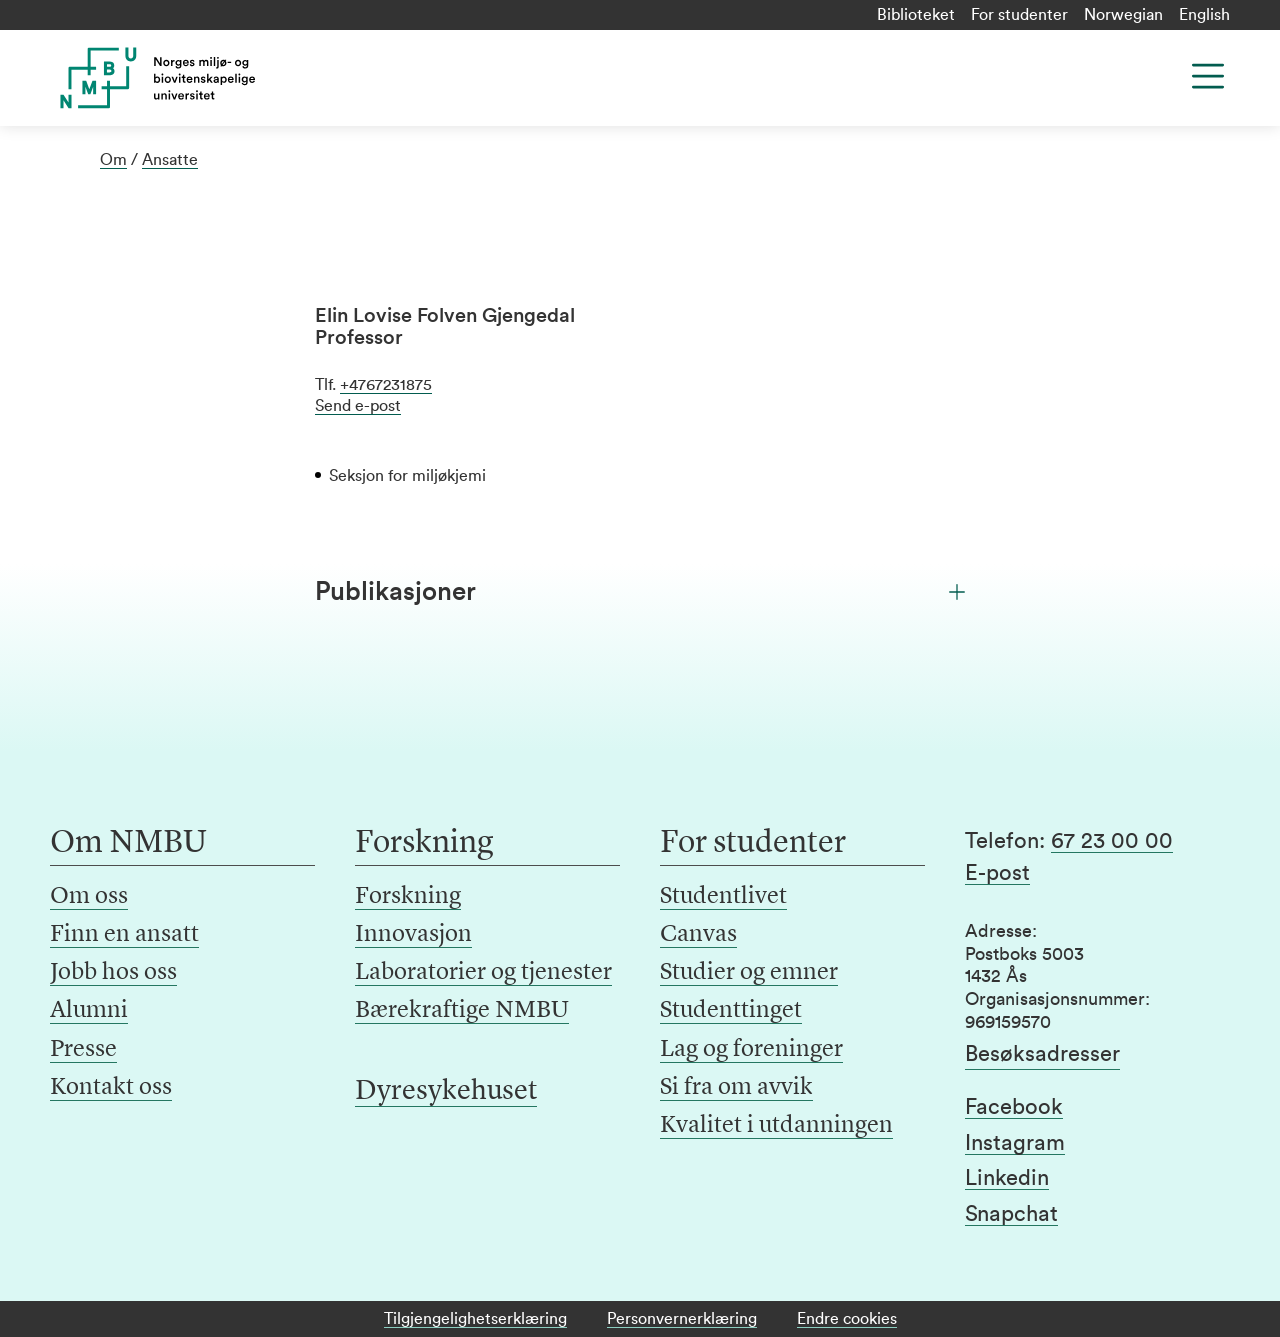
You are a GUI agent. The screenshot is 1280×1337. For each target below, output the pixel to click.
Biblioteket (916, 15)
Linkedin (1007, 1178)
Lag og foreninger (751, 1050)
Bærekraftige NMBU (462, 1011)
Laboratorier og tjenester (483, 973)
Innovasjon (413, 935)
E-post (997, 873)
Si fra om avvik (736, 1088)
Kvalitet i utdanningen (776, 1126)
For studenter (1019, 15)
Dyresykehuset (446, 1092)
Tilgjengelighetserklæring (475, 1319)
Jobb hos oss (113, 973)
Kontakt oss (111, 1088)
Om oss (89, 897)
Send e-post (358, 406)
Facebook (1014, 1107)
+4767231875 (386, 385)
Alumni (89, 1011)
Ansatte (170, 160)
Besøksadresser (1042, 1054)
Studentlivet (723, 897)
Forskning (408, 897)
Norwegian (1123, 15)
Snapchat (1011, 1214)
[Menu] (1208, 76)
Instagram (1015, 1143)
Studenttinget (731, 1011)
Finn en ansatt (124, 935)
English (1204, 15)
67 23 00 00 (1112, 841)
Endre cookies (847, 1319)
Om (113, 160)
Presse (83, 1050)
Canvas (698, 935)
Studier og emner (749, 973)
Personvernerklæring (682, 1319)
